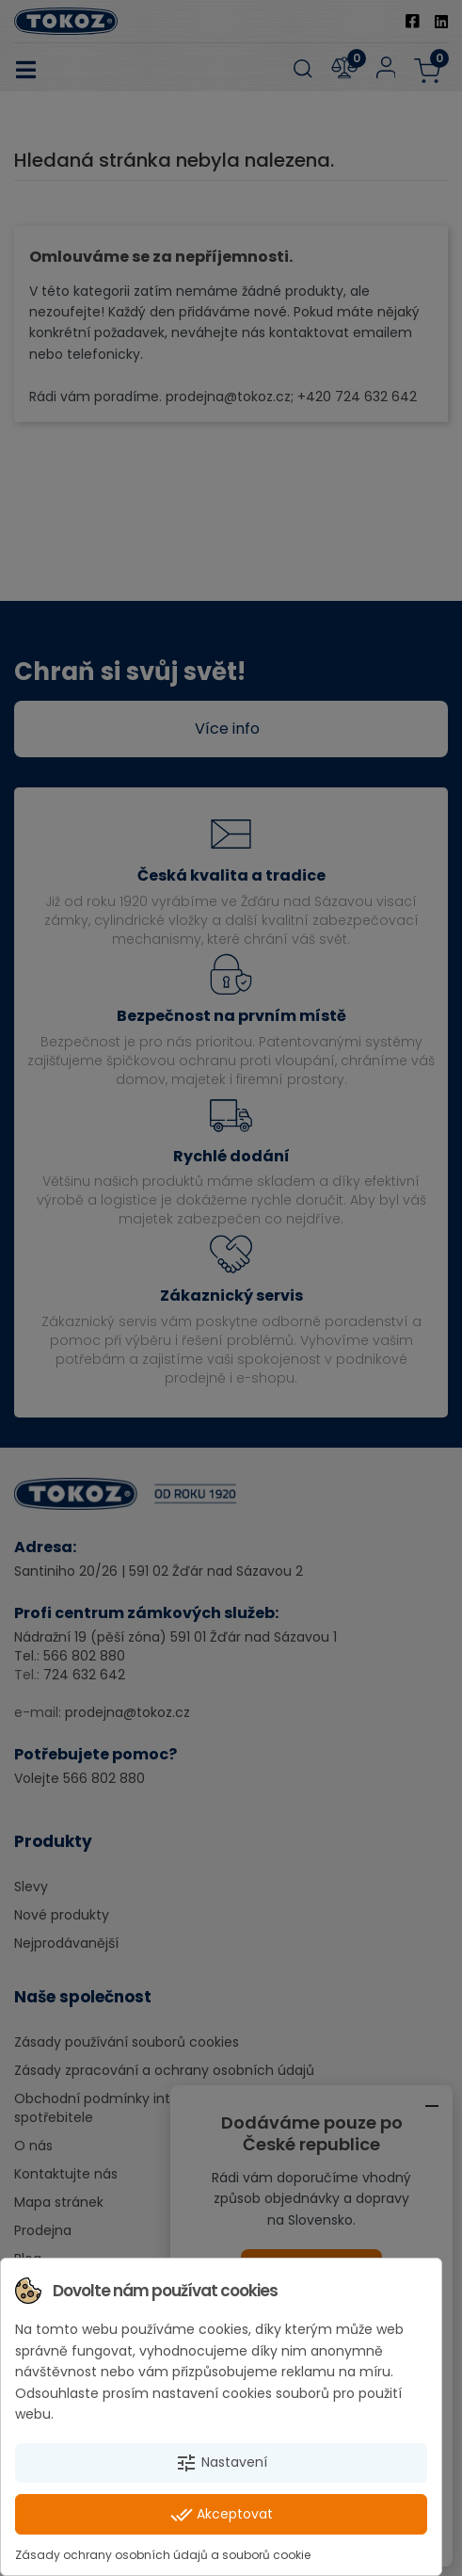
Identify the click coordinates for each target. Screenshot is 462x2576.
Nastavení (221, 2463)
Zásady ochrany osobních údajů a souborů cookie (163, 2555)
